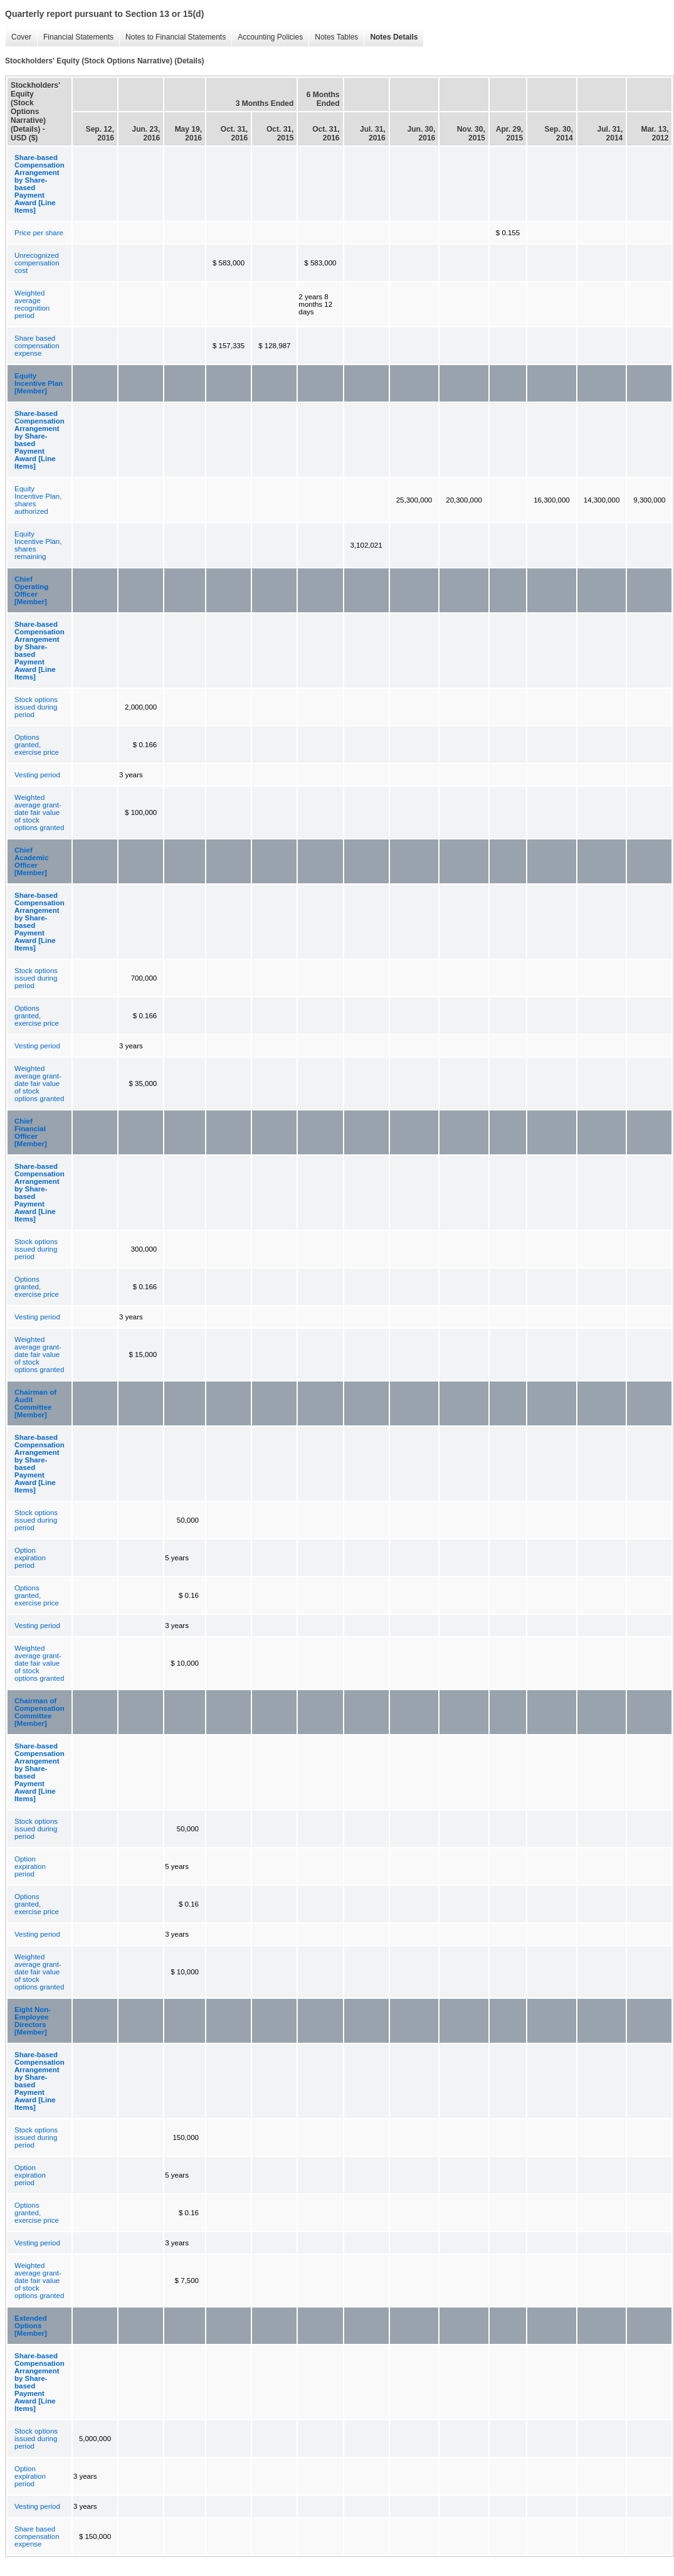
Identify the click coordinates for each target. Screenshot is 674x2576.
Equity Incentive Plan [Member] (38, 383)
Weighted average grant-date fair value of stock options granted (39, 812)
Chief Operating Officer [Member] (31, 590)
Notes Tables (333, 37)
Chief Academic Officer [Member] (31, 861)
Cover (18, 37)
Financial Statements (75, 37)
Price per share (38, 233)
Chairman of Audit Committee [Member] (35, 1403)
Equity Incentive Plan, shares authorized (37, 500)
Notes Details (391, 37)
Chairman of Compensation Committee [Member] (39, 1712)
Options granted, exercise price (36, 744)
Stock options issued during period (36, 707)
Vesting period (37, 775)
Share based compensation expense (37, 345)
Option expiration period (30, 1557)
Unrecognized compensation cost (37, 263)
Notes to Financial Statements (172, 37)
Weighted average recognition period (32, 304)
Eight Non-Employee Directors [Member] (32, 2021)
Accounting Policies (267, 37)
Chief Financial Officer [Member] (30, 1132)
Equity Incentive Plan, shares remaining (37, 545)
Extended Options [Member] (30, 2325)
